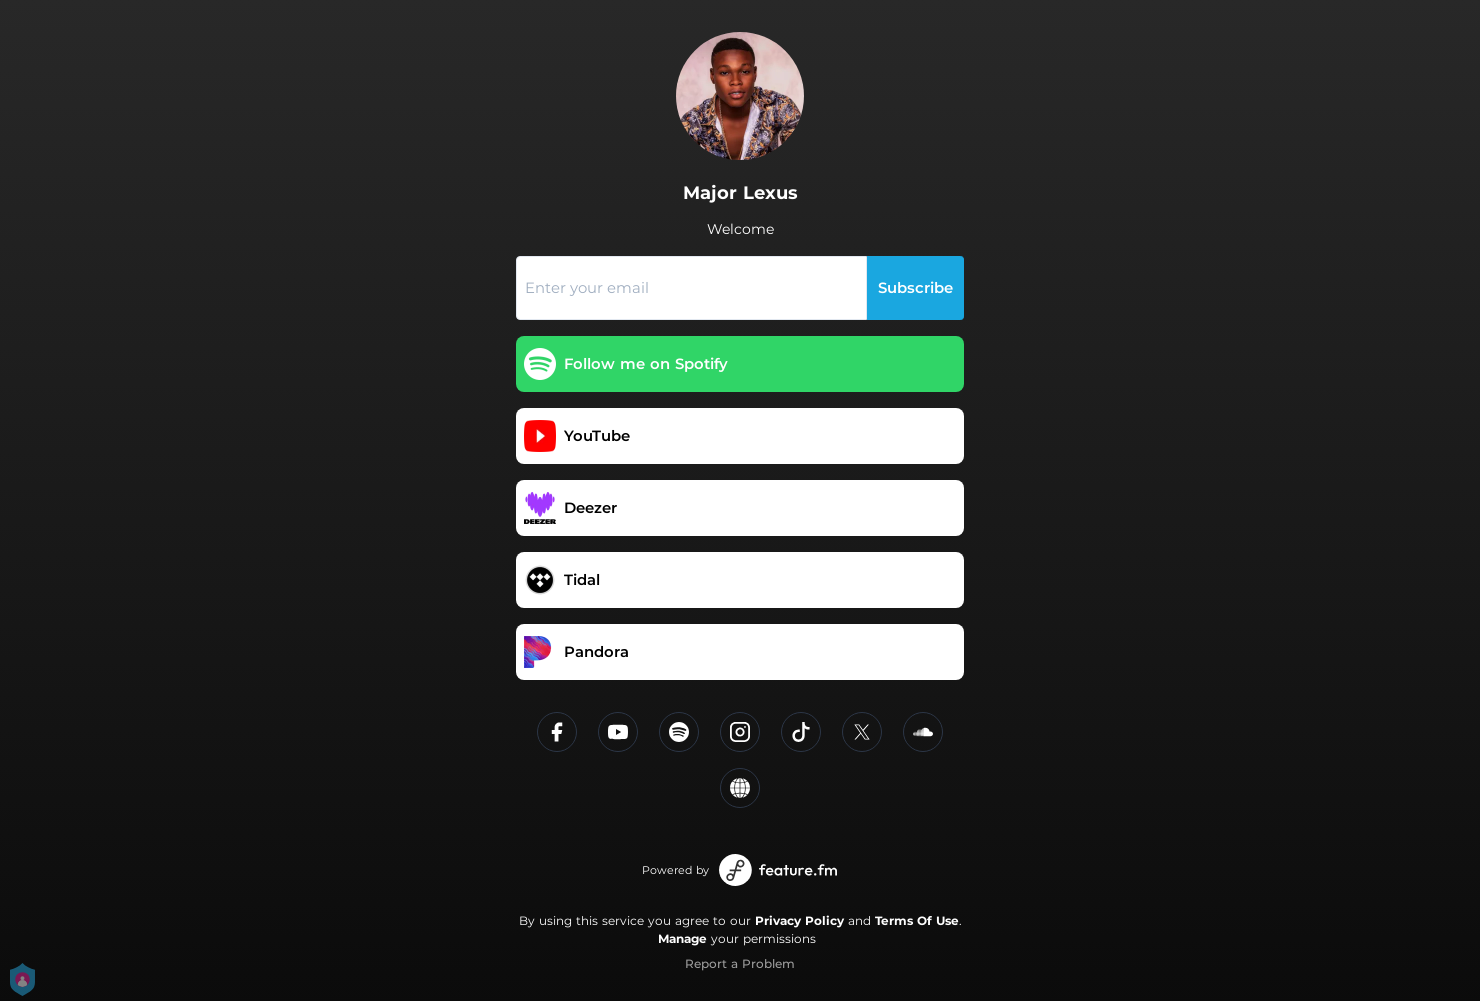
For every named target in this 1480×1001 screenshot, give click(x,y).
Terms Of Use (917, 920)
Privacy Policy (799, 920)
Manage (682, 938)
